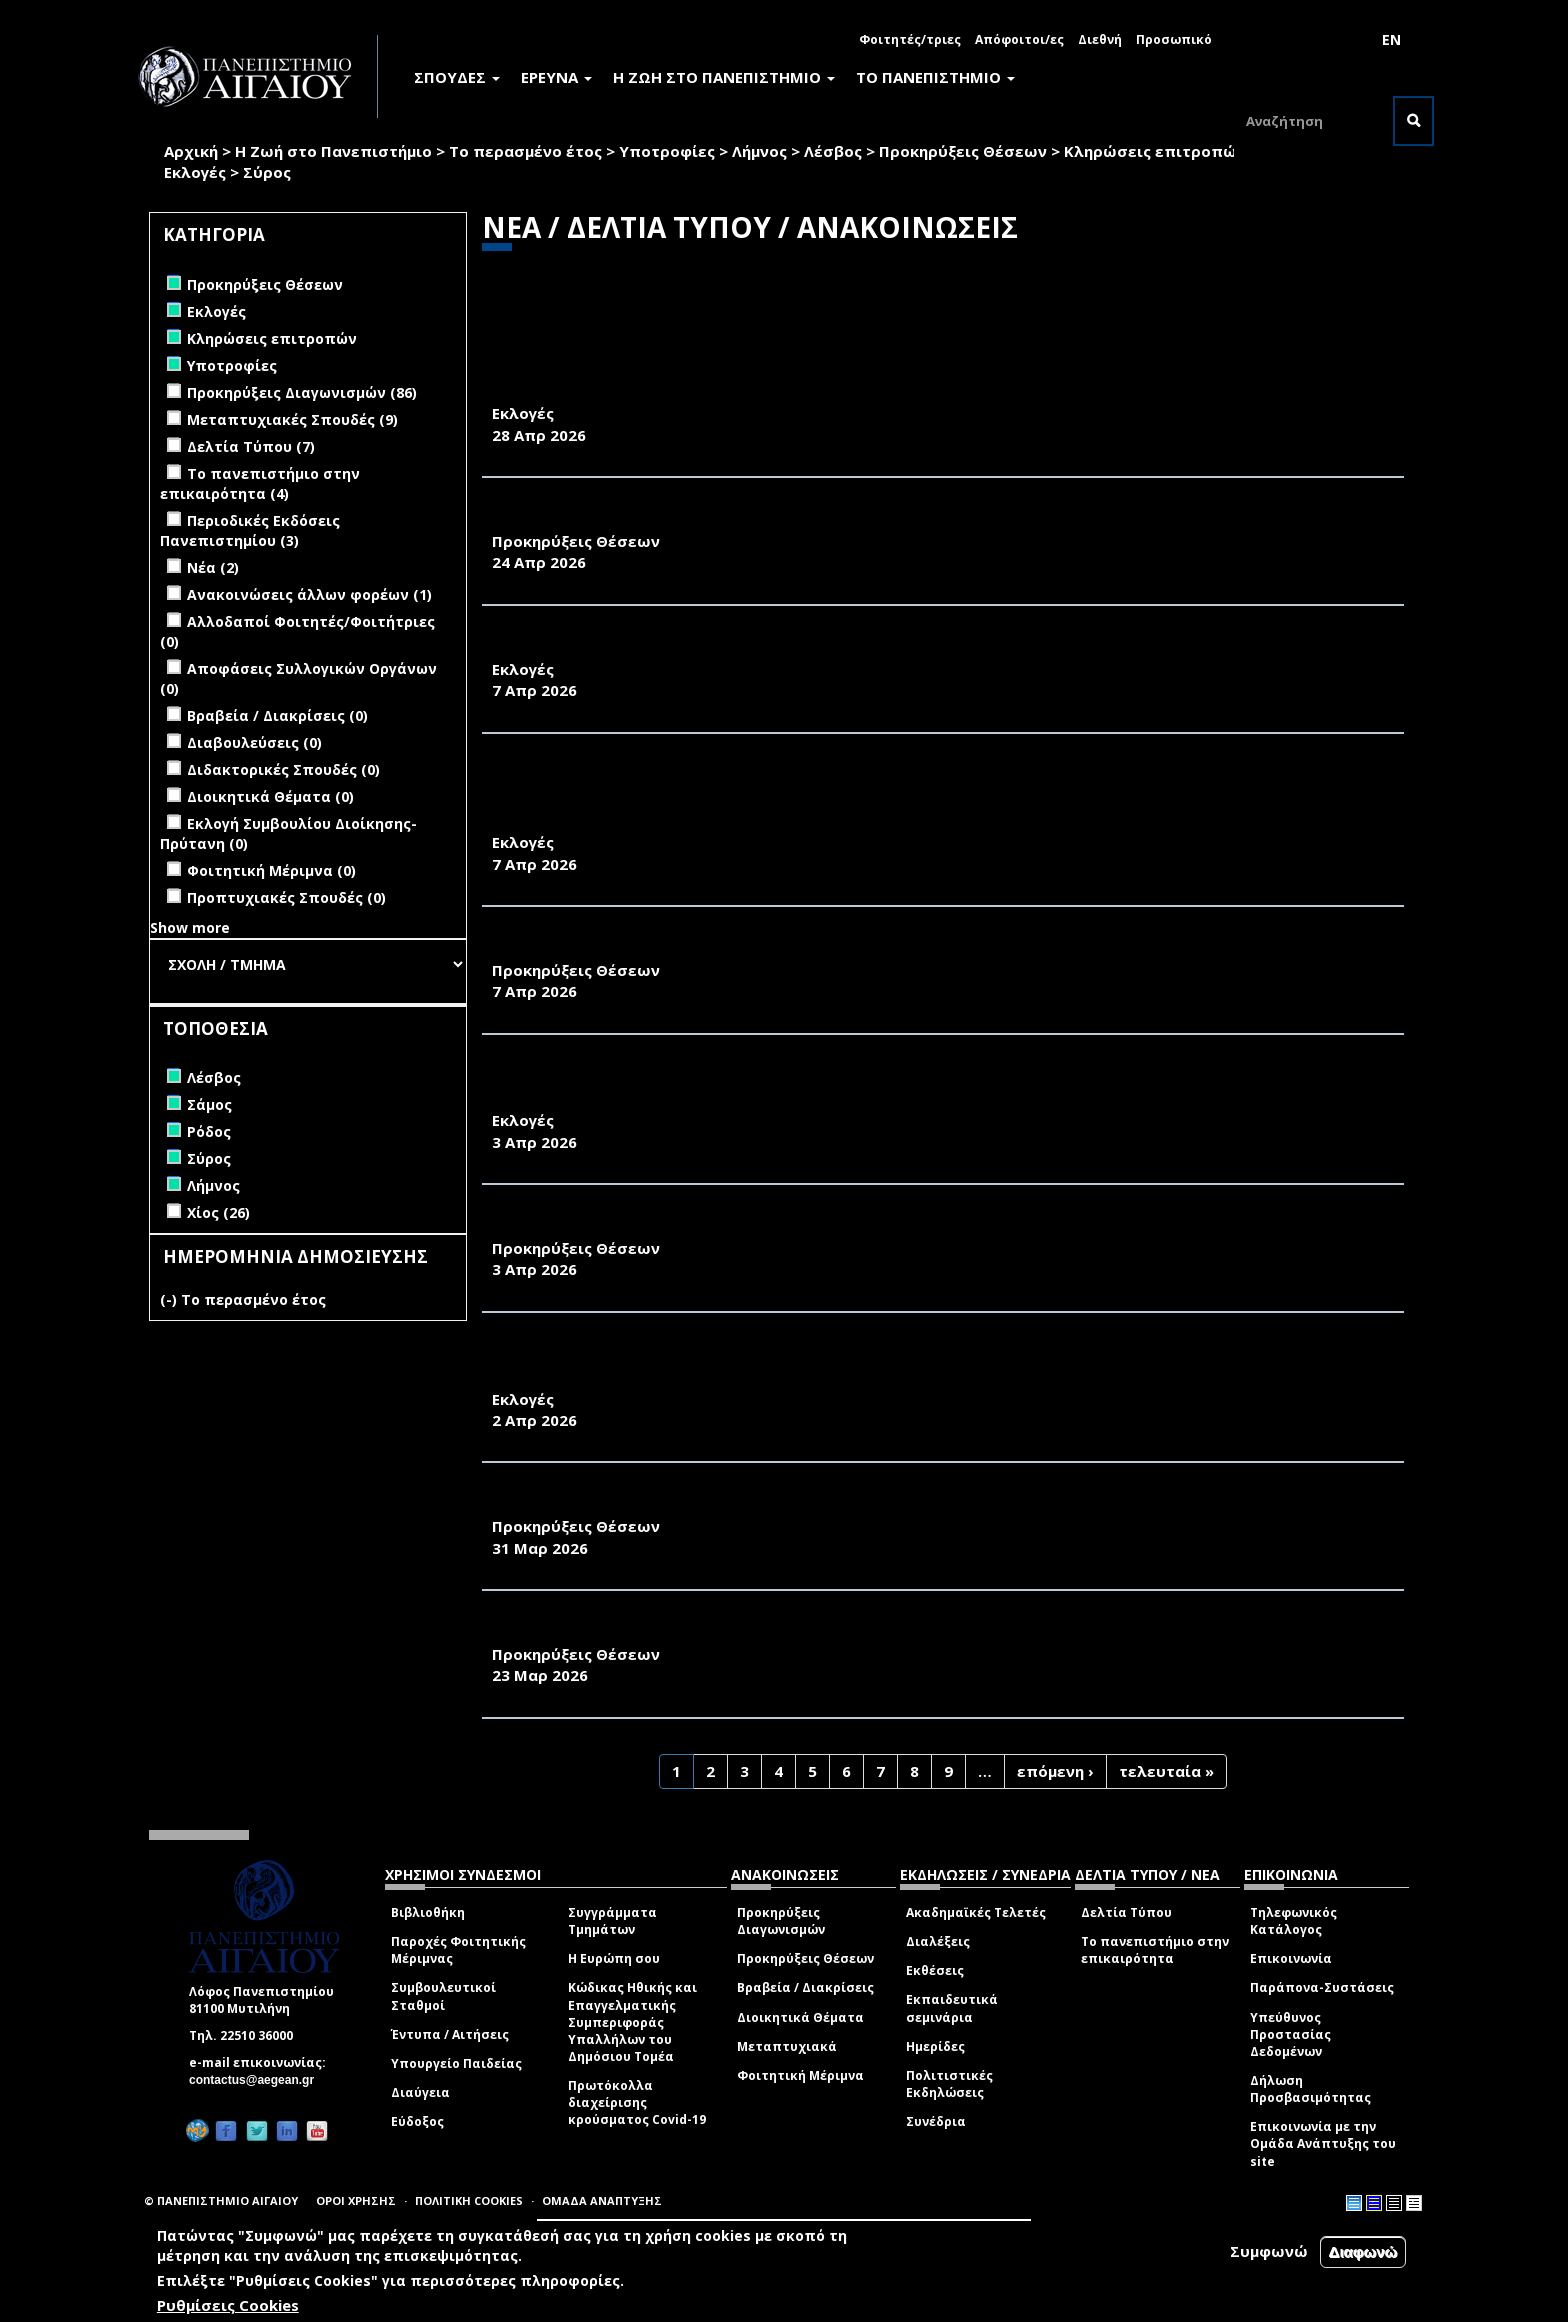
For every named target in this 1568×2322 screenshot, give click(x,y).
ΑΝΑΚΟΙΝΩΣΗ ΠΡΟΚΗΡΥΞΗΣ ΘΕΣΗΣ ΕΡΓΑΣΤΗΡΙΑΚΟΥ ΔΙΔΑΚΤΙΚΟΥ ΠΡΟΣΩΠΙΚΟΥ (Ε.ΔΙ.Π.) (838, 519)
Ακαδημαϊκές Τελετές (976, 1912)
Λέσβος (833, 151)
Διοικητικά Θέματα (800, 2017)
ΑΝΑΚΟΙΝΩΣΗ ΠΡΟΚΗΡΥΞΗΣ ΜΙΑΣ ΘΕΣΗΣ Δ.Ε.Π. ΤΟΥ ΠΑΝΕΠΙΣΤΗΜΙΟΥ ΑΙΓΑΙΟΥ (801, 948)
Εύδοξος (417, 2121)
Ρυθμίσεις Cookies (228, 2305)
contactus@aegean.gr (257, 2080)
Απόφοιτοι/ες (1019, 39)
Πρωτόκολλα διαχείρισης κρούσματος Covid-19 (637, 2102)
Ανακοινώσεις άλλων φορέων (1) (309, 594)
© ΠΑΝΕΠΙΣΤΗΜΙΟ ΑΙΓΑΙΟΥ (221, 2200)
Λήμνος (759, 151)
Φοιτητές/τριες (910, 39)
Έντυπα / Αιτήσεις (450, 2034)
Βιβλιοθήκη (428, 1912)
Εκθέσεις (935, 1970)
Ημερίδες (935, 2046)
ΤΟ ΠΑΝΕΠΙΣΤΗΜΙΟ (935, 77)
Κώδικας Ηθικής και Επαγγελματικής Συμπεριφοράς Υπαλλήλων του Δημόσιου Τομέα (632, 2022)
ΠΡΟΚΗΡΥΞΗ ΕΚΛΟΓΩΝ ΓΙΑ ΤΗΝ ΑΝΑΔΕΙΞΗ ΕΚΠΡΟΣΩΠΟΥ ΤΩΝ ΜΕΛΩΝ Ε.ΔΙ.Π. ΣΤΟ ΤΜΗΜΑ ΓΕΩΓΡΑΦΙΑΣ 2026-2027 (941, 647)
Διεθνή (1100, 39)
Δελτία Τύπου (1126, 1912)
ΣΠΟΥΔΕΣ (457, 77)
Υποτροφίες (667, 151)
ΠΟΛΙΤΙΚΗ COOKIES (469, 2200)
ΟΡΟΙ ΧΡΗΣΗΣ (356, 2200)
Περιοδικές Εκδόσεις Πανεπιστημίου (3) (250, 530)
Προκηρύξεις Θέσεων (963, 151)
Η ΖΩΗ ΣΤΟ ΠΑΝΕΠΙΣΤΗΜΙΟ (724, 77)
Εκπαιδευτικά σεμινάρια (952, 2008)
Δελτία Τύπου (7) (251, 446)
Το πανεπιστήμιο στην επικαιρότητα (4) (260, 483)
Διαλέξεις (938, 1941)
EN (1391, 39)
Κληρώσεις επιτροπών (1155, 151)
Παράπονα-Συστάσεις (1322, 1987)
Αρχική (191, 151)
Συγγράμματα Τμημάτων (612, 1921)
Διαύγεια (420, 2092)
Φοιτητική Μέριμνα (800, 2075)
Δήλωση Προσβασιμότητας (1310, 2089)
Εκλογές (195, 172)
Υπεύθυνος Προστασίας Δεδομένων (1290, 2034)
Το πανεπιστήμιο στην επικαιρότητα (1155, 1950)
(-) (170, 1299)
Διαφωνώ (1363, 2251)
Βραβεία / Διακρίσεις (805, 1987)
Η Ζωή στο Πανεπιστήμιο (333, 151)
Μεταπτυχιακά (787, 2046)
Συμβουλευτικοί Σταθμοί (443, 1996)
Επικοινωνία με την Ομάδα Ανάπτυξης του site (1323, 2143)
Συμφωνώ (1269, 2251)
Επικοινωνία (1291, 1958)
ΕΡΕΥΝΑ (556, 77)
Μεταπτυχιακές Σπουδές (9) (292, 419)
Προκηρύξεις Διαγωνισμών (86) (302, 392)
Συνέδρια (936, 2121)
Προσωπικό (1174, 39)
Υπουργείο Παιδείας (456, 2063)
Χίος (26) (218, 1212)
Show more (190, 927)
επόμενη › (1055, 1771)
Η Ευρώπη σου (614, 1958)
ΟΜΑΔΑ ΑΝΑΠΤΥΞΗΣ (602, 2200)
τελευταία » (1166, 1771)
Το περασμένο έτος (525, 151)
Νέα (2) (213, 567)
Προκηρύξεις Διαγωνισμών (781, 1921)
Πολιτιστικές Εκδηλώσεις (949, 2084)
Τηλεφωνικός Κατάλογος (1293, 1921)
